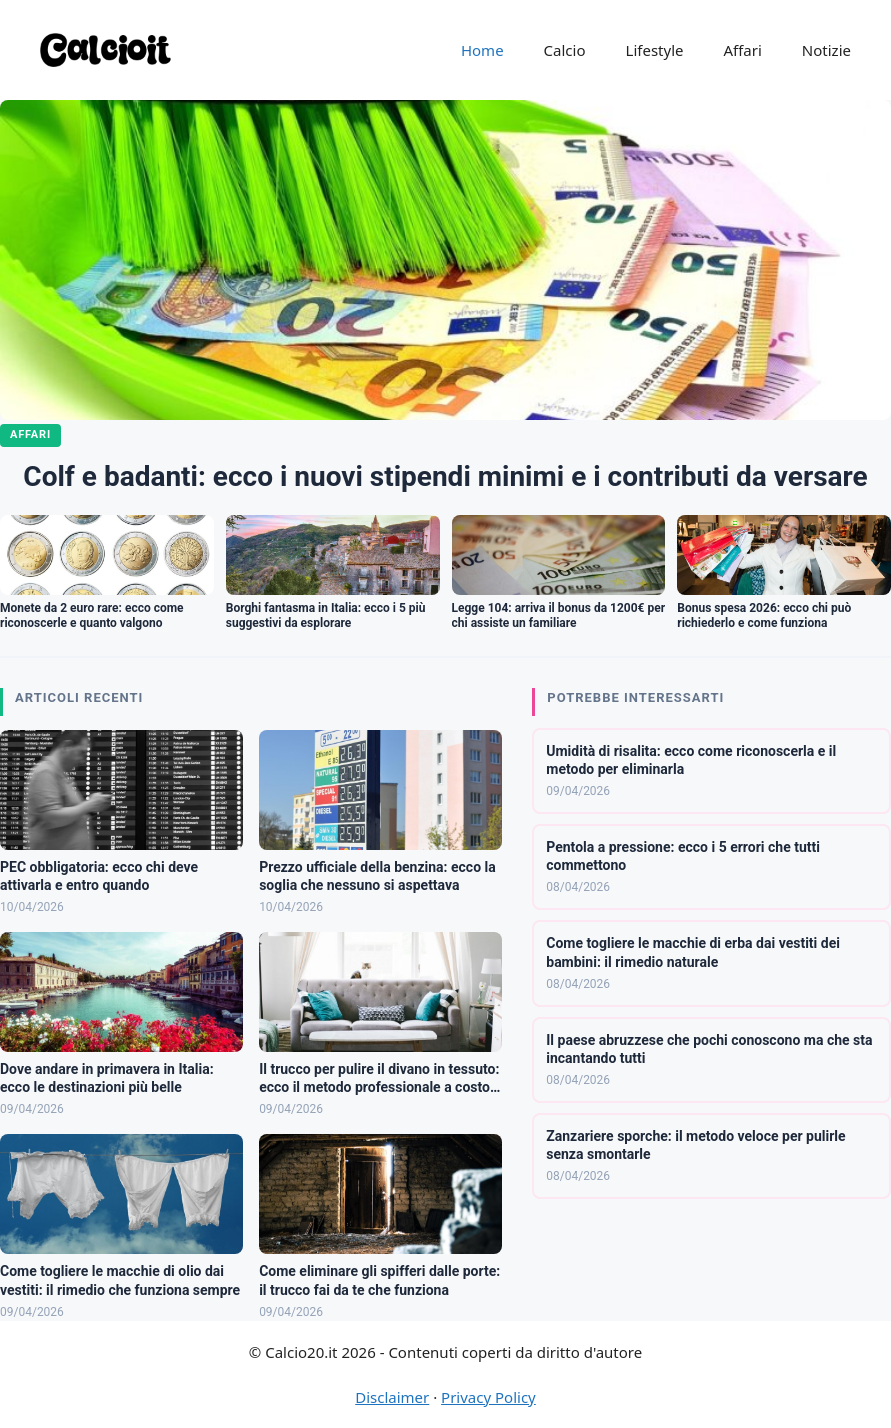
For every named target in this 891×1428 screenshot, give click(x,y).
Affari (742, 50)
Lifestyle (655, 50)
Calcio (565, 50)
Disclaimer (392, 1397)
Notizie (826, 50)
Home (482, 50)
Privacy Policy (488, 1397)
